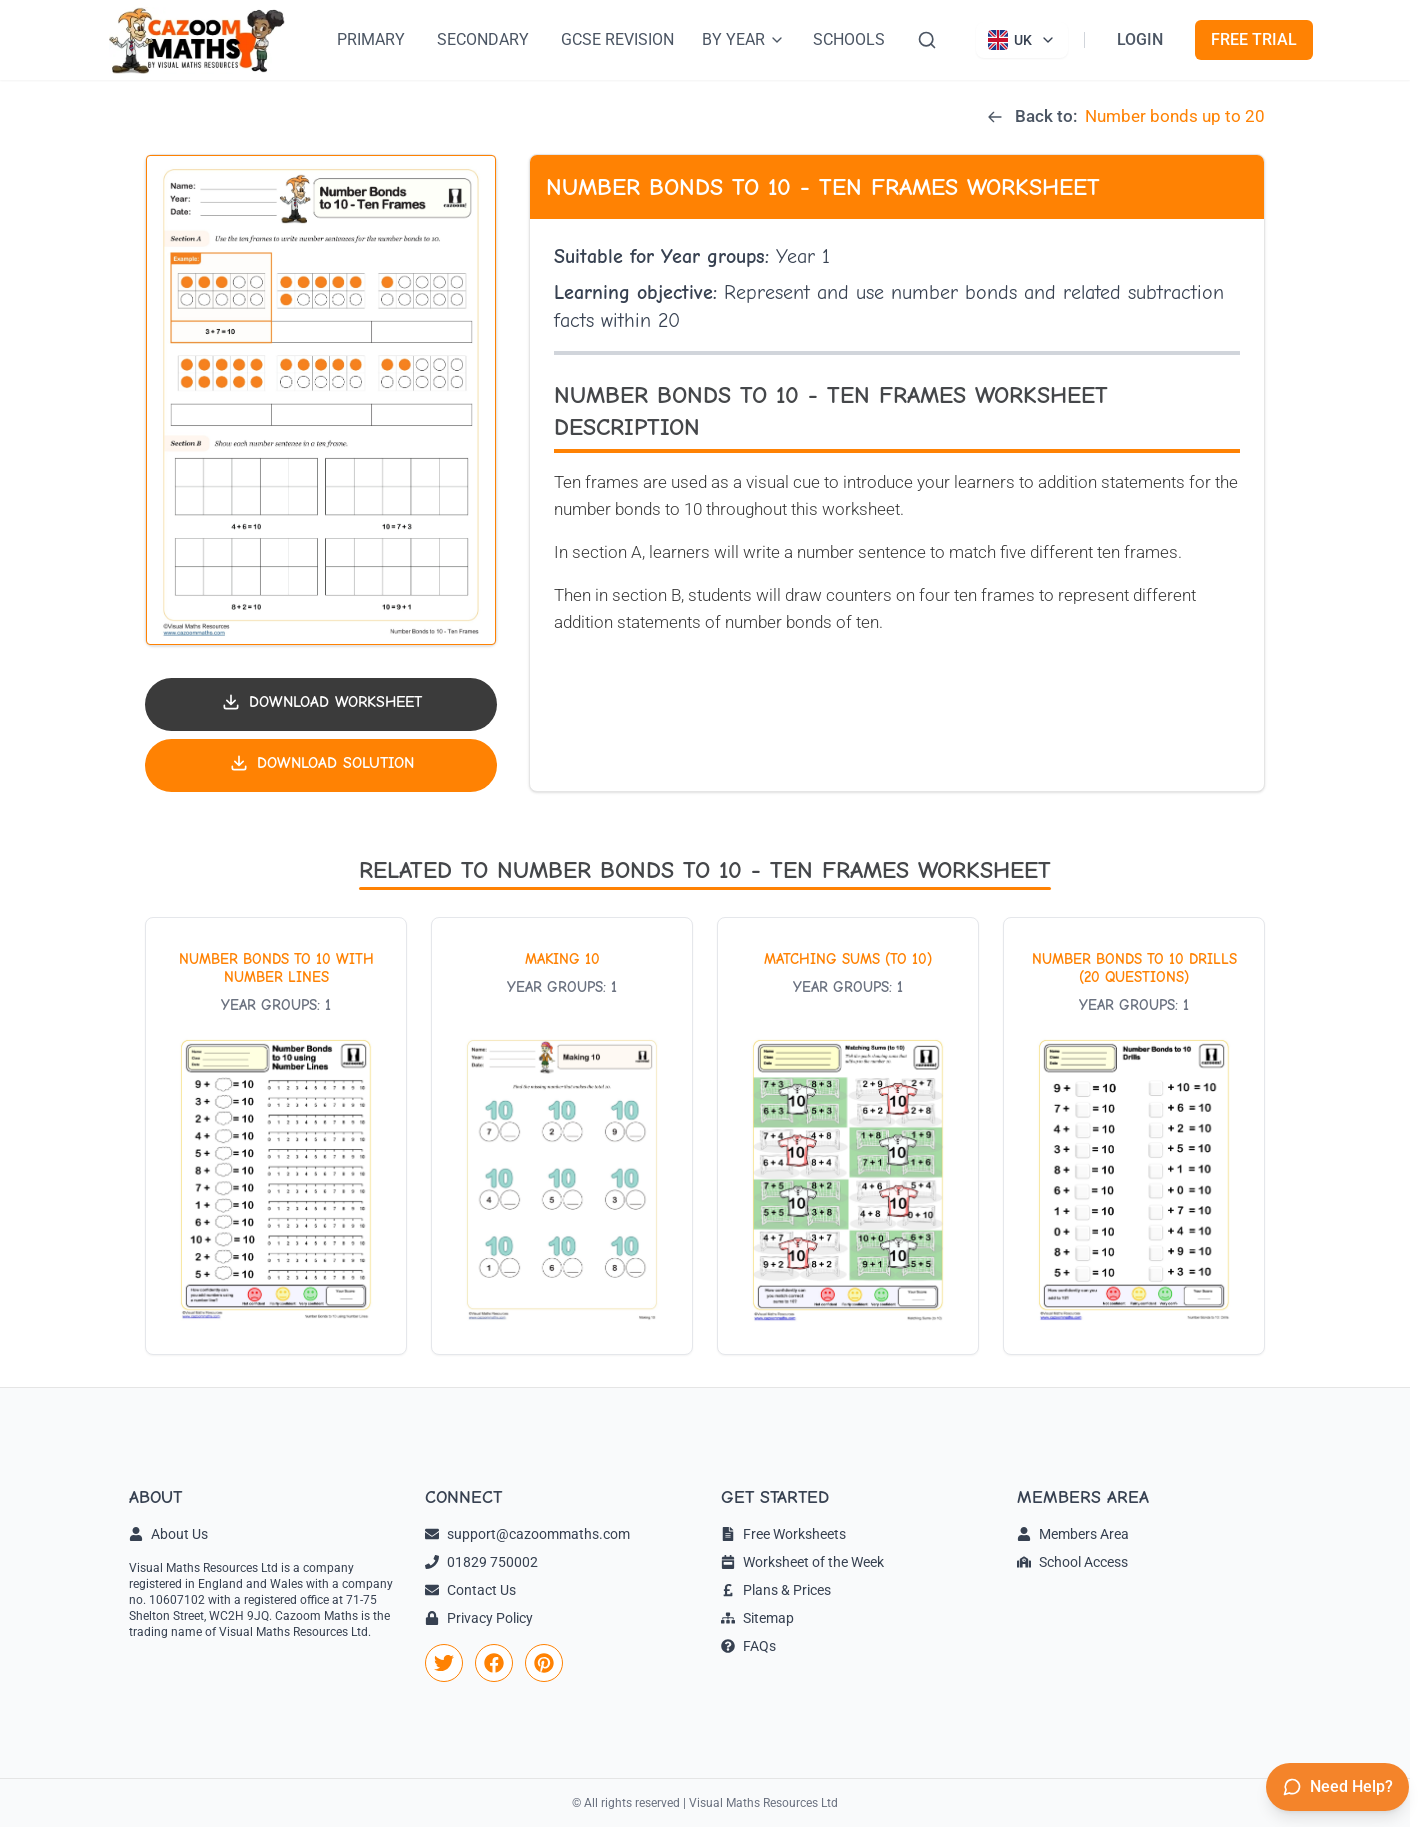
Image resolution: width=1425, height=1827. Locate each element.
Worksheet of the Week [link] (802, 1562)
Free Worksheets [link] (783, 1534)
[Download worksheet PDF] (321, 704)
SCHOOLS (849, 39)
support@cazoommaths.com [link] (527, 1534)
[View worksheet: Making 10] (562, 1136)
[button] (321, 400)
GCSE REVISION (617, 39)
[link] (444, 1663)
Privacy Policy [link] (479, 1618)
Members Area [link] (1073, 1534)
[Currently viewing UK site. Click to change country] (1022, 40)
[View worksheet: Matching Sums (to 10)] (848, 1136)
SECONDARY (483, 39)
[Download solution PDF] (321, 765)
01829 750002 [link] (481, 1562)
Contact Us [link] (470, 1590)
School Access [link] (1072, 1562)
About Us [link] (168, 1534)
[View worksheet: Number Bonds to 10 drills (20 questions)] (1134, 1136)
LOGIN (1140, 39)
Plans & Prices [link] (776, 1590)
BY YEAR (743, 39)
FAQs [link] (748, 1646)
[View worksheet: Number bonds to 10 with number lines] (276, 1136)
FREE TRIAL (1254, 39)
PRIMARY (371, 39)
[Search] (927, 40)
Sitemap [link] (757, 1618)
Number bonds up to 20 (1175, 116)
